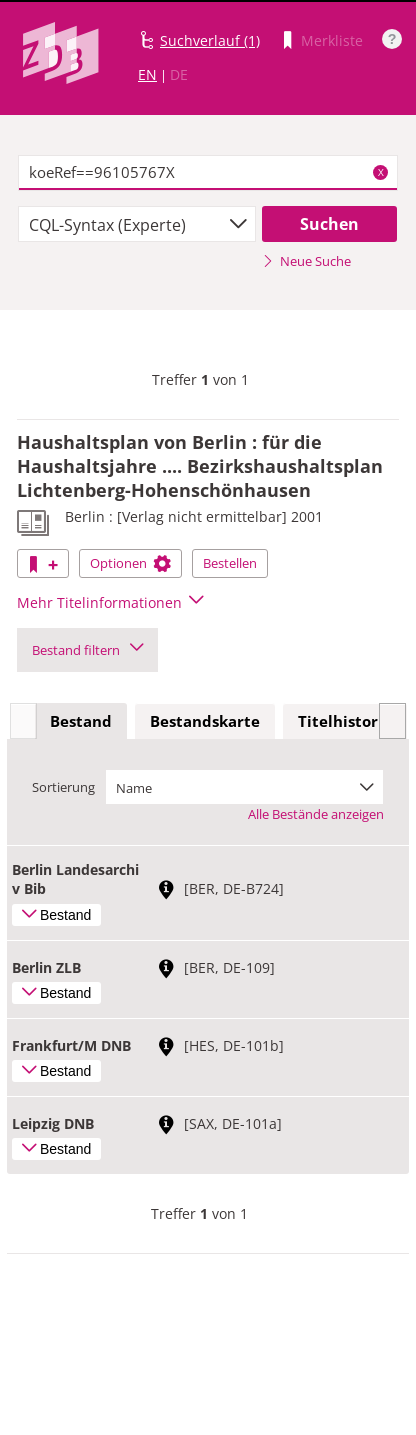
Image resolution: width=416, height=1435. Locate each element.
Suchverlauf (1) (210, 40)
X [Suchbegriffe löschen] (381, 172)
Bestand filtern (87, 650)
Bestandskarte (205, 721)
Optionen (130, 563)
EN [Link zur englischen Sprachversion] (147, 74)
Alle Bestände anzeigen (316, 814)
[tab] (81, 722)
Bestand (81, 721)
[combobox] (137, 224)
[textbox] (208, 173)
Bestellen (230, 563)
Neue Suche (306, 261)
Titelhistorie (345, 721)
